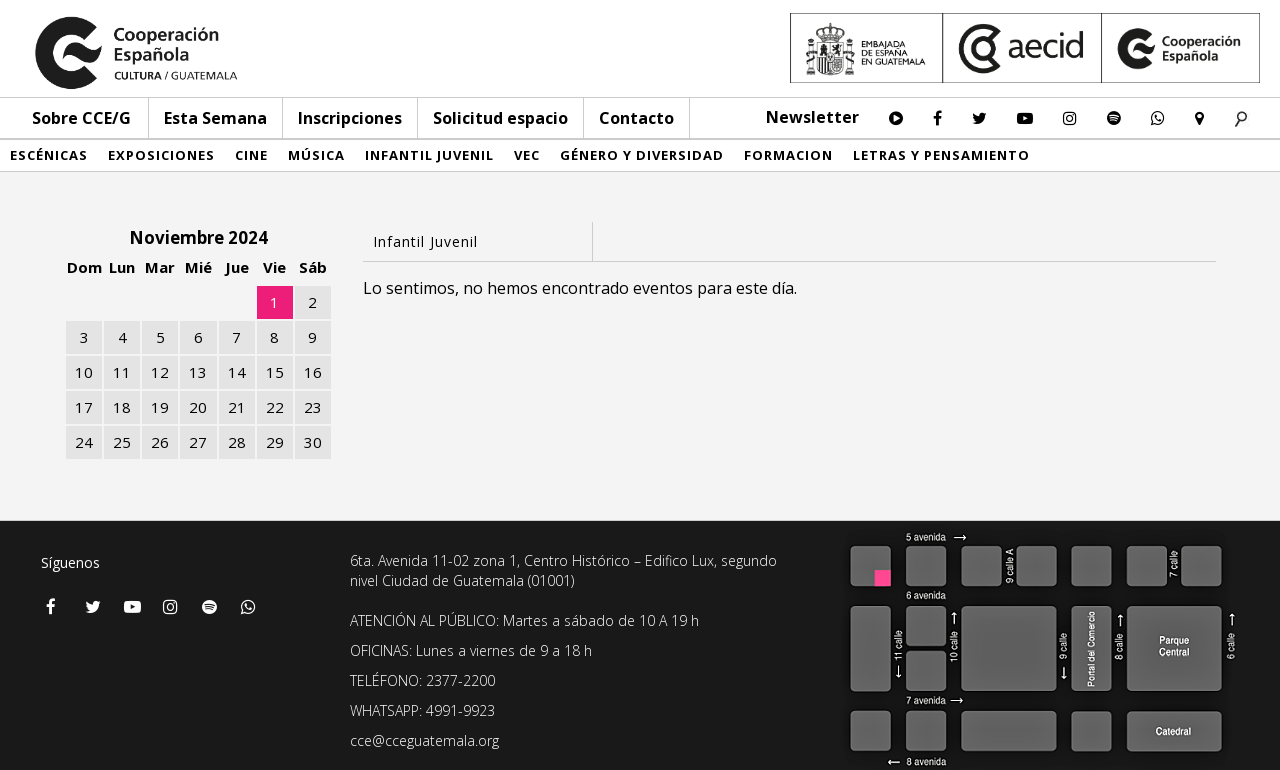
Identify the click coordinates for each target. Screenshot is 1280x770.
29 (275, 442)
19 (160, 407)
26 (160, 442)
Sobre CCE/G (81, 118)
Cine (251, 155)
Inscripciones (350, 118)
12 (160, 372)
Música (316, 155)
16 (313, 372)
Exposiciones (161, 155)
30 (313, 442)
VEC (527, 155)
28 (237, 442)
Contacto (636, 118)
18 (122, 407)
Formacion (788, 155)
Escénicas (49, 155)
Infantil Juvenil (429, 155)
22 (275, 407)
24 (84, 442)
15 (275, 372)
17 (84, 407)
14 (237, 372)
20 (198, 407)
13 (198, 372)
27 (198, 442)
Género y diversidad (642, 155)
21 (237, 407)
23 (313, 407)
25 (122, 442)
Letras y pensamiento (941, 155)
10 (84, 372)
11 (122, 372)
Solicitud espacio (500, 118)
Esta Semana (215, 118)
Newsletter (812, 117)
